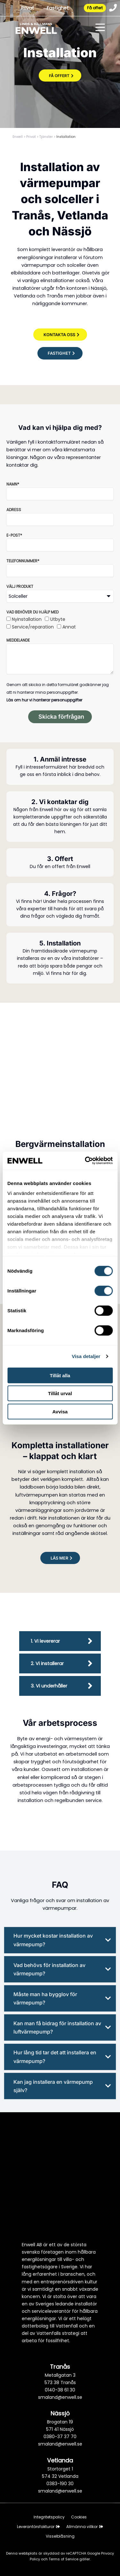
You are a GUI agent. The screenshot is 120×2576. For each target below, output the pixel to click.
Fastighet (57, 8)
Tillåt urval (60, 1393)
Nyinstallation (27, 619)
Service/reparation (33, 627)
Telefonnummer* (22, 561)
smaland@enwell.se (60, 2397)
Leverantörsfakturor (38, 2526)
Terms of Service (64, 2559)
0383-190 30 (60, 2483)
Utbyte (57, 619)
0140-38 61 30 (60, 2390)
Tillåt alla (60, 1375)
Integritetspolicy (49, 2517)
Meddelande (18, 640)
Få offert (95, 8)
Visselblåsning (60, 2536)
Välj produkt (19, 586)
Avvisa (60, 1411)
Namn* (12, 484)
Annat (69, 627)
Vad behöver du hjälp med (32, 612)
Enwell (17, 136)
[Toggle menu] (100, 28)
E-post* (14, 535)
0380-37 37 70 (60, 2436)
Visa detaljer (86, 1356)
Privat (27, 8)
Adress (13, 509)
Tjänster (46, 136)
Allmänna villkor (84, 2526)
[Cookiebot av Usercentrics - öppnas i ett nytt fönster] (85, 1161)
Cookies (79, 2517)
